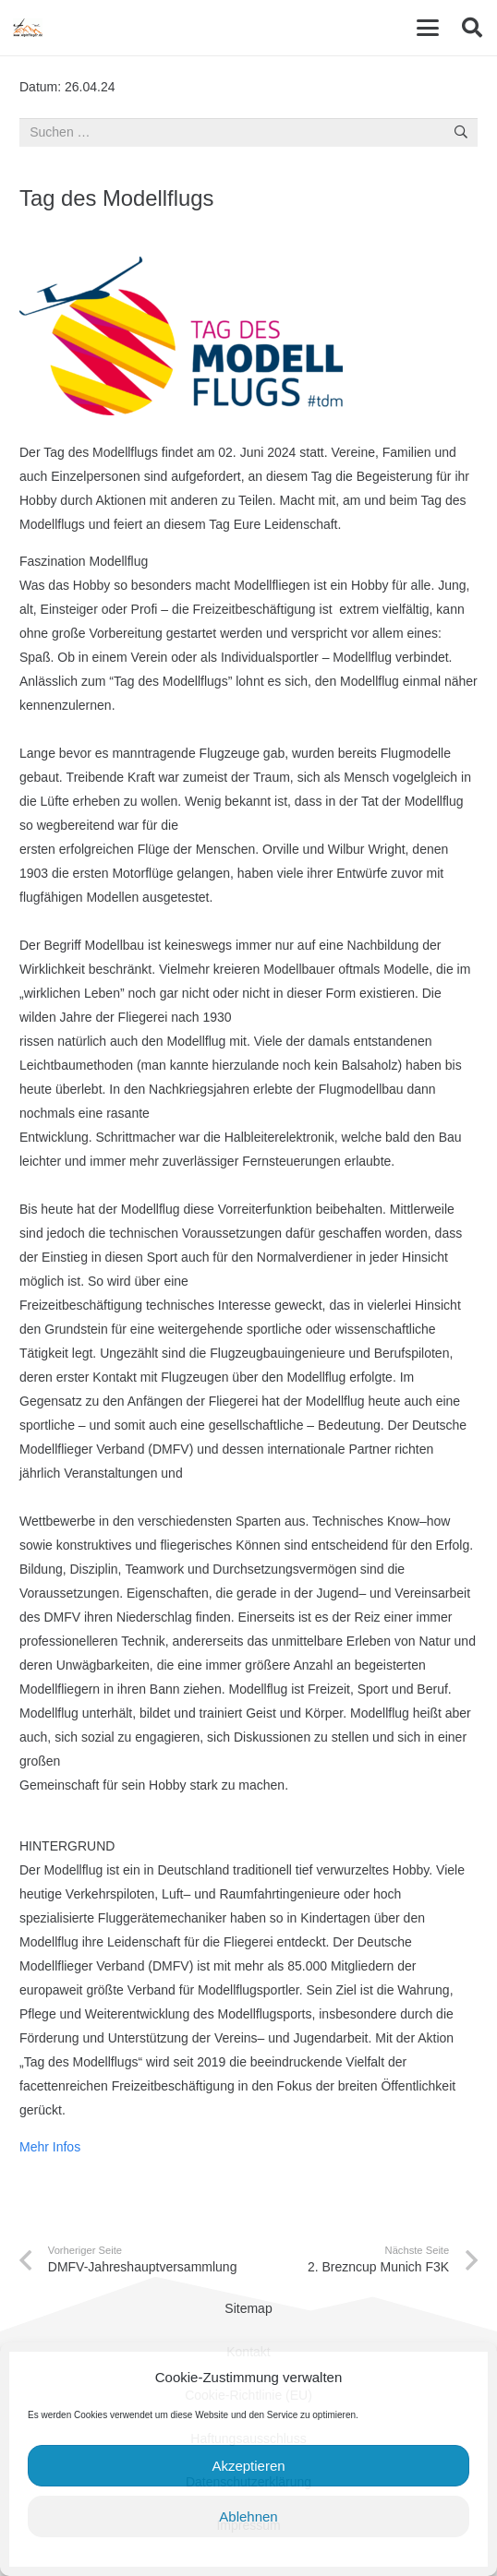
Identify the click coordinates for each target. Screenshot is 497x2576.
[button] (427, 28)
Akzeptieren (248, 2466)
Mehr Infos (49, 2146)
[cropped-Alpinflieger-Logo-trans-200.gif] (27, 27)
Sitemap (248, 2308)
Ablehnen (248, 2516)
